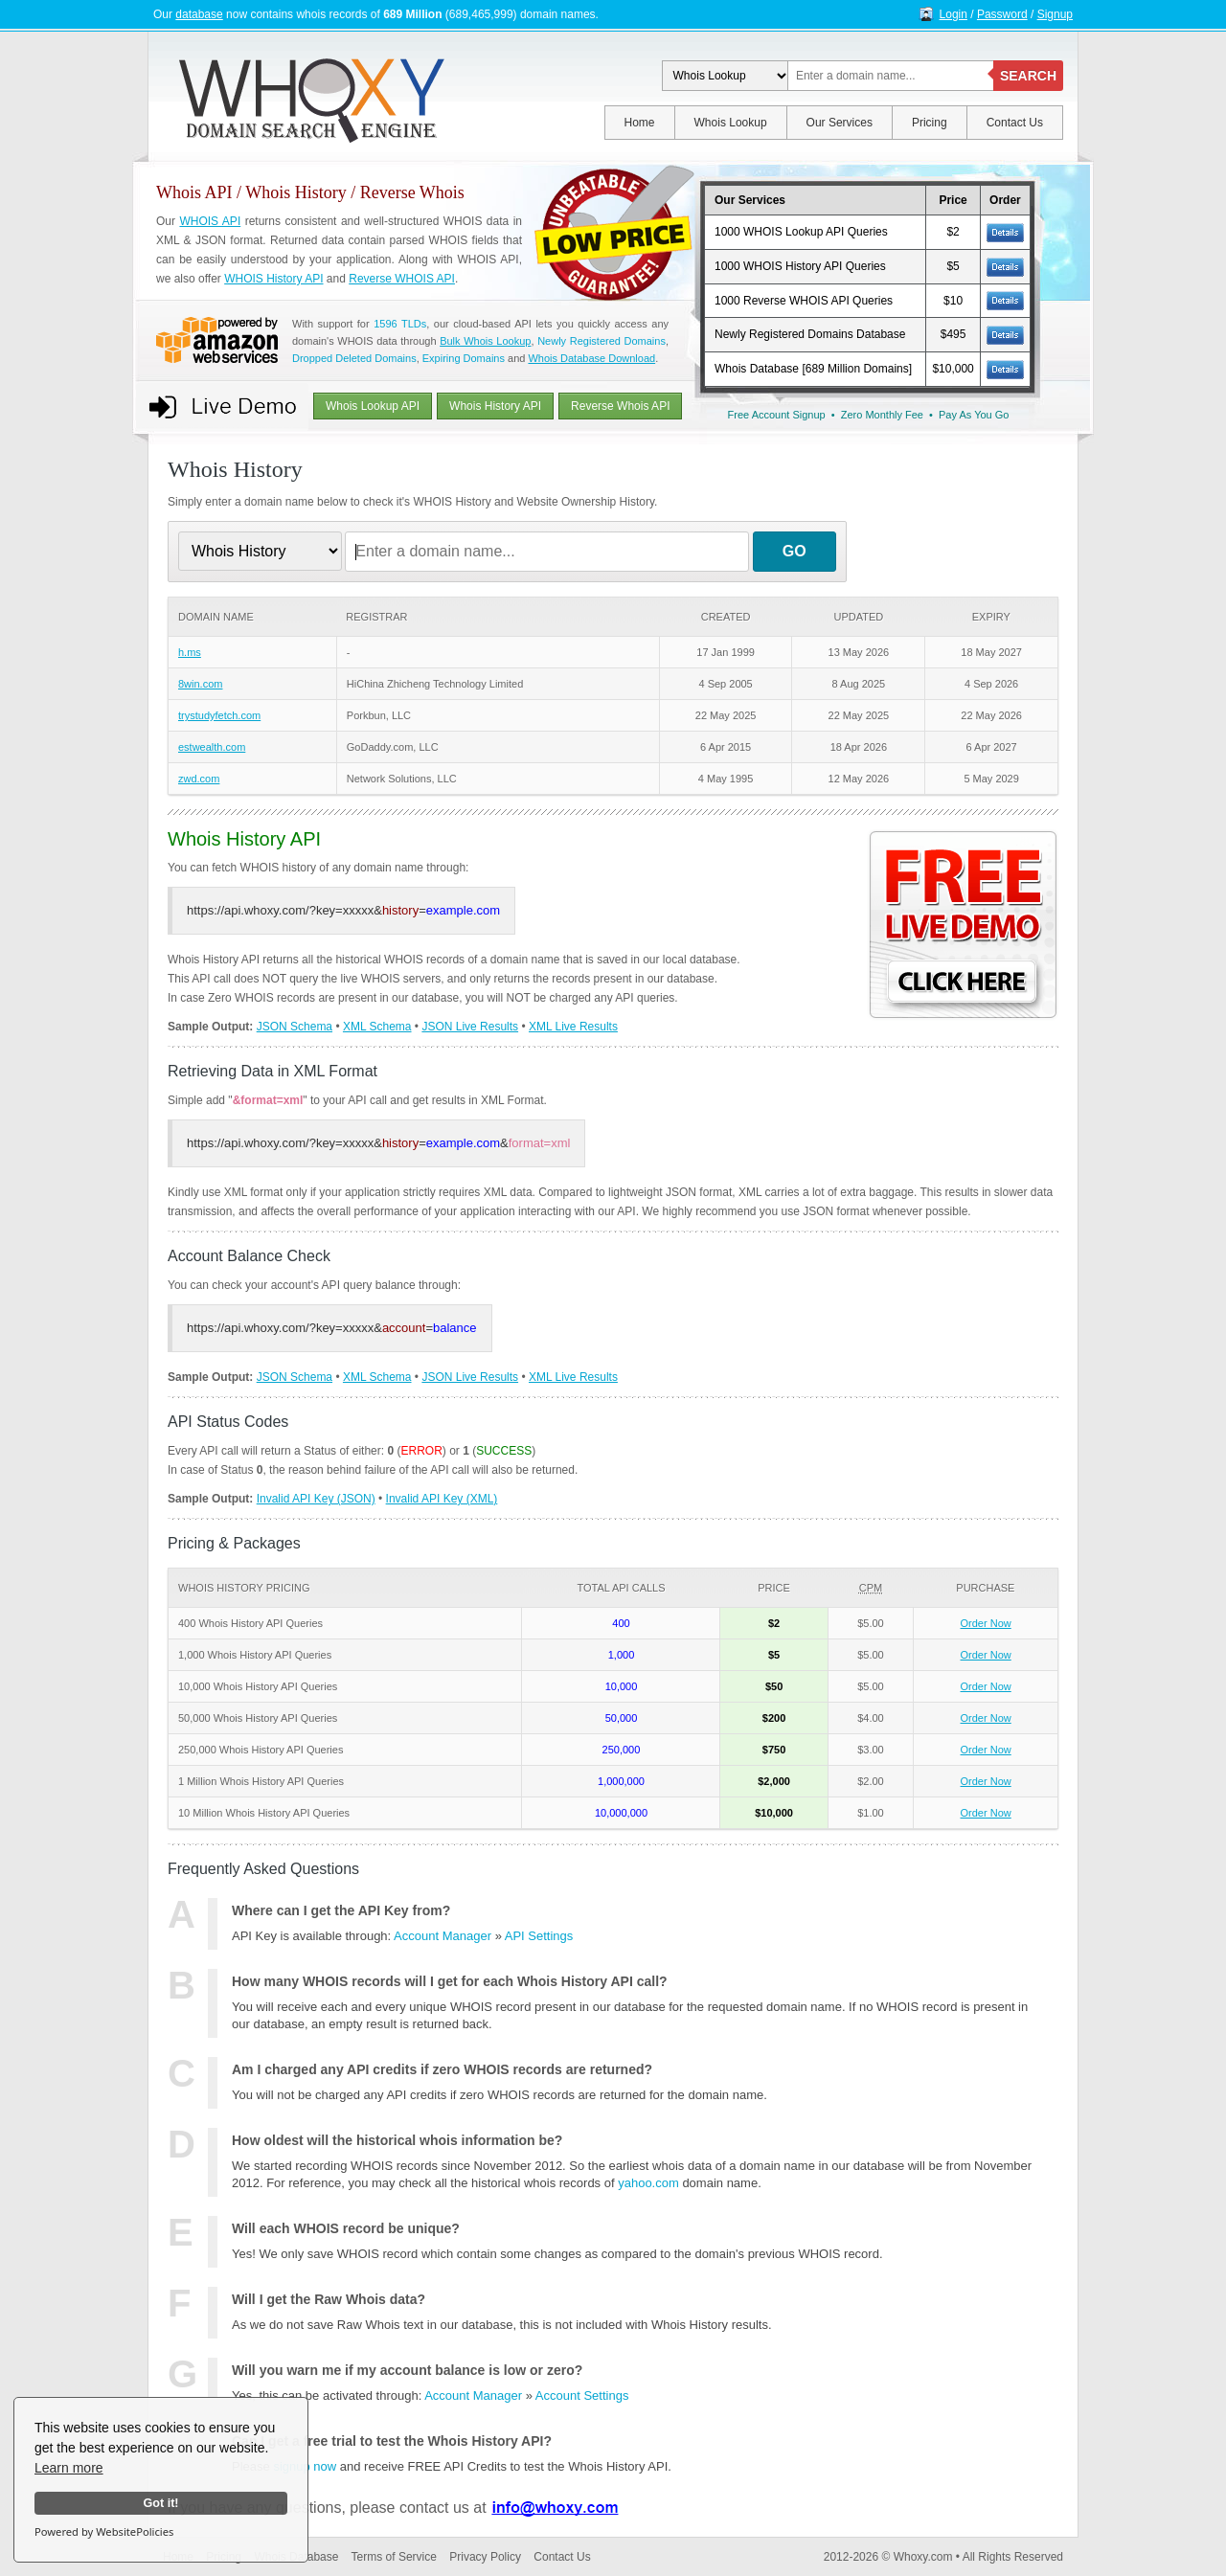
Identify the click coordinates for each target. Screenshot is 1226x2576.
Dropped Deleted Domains (354, 358)
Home (639, 122)
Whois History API (495, 406)
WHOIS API (209, 221)
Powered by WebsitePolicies (103, 2531)
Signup (1055, 14)
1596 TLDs (400, 323)
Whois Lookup (730, 122)
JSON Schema (294, 1026)
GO (794, 551)
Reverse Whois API (620, 406)
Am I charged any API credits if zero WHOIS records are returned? (442, 2069)
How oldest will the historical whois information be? (397, 2140)
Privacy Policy (485, 2557)
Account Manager (442, 1936)
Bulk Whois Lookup (485, 341)
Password (1002, 14)
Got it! (160, 2503)
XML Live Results (573, 1026)
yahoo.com (648, 2183)
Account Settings (582, 2395)
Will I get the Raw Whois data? (328, 2299)
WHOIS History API (273, 278)
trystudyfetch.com (219, 715)
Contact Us (1015, 122)
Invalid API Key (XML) (442, 1498)
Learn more (68, 2467)
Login (953, 14)
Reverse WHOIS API (402, 278)
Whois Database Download (591, 358)
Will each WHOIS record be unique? (346, 2228)
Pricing (929, 122)
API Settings (539, 1936)
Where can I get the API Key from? (341, 1910)
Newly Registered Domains (601, 341)
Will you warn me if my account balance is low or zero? (407, 2370)
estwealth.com (211, 747)
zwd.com (198, 778)
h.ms (189, 652)
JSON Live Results (469, 1026)
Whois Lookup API (373, 406)
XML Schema (377, 1026)
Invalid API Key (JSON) (316, 1498)
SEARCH (1028, 75)
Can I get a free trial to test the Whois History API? (392, 2441)
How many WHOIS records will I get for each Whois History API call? (450, 1981)
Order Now (986, 1623)
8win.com (200, 683)
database (198, 14)
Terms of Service (394, 2557)
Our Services (839, 122)
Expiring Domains (463, 358)
